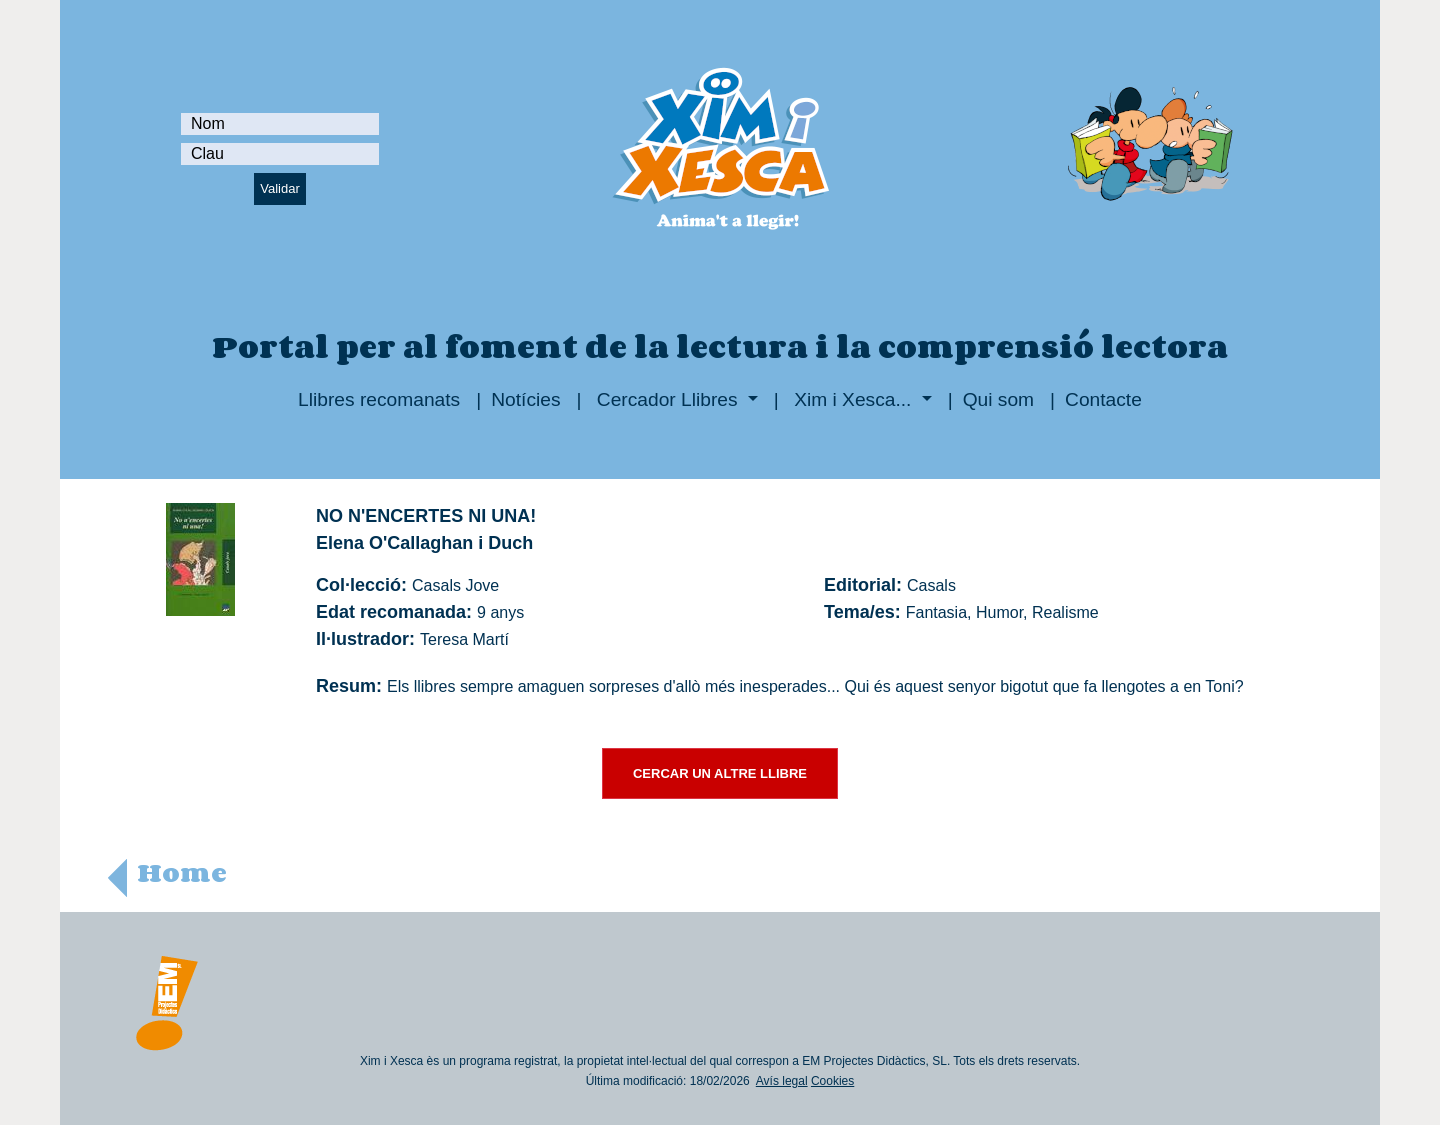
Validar (280, 188)
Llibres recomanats (379, 399)
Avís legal (782, 1081)
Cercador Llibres (667, 399)
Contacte (1103, 399)
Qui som (998, 399)
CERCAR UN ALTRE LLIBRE (720, 773)
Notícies (525, 399)
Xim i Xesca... (853, 399)
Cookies (832, 1081)
